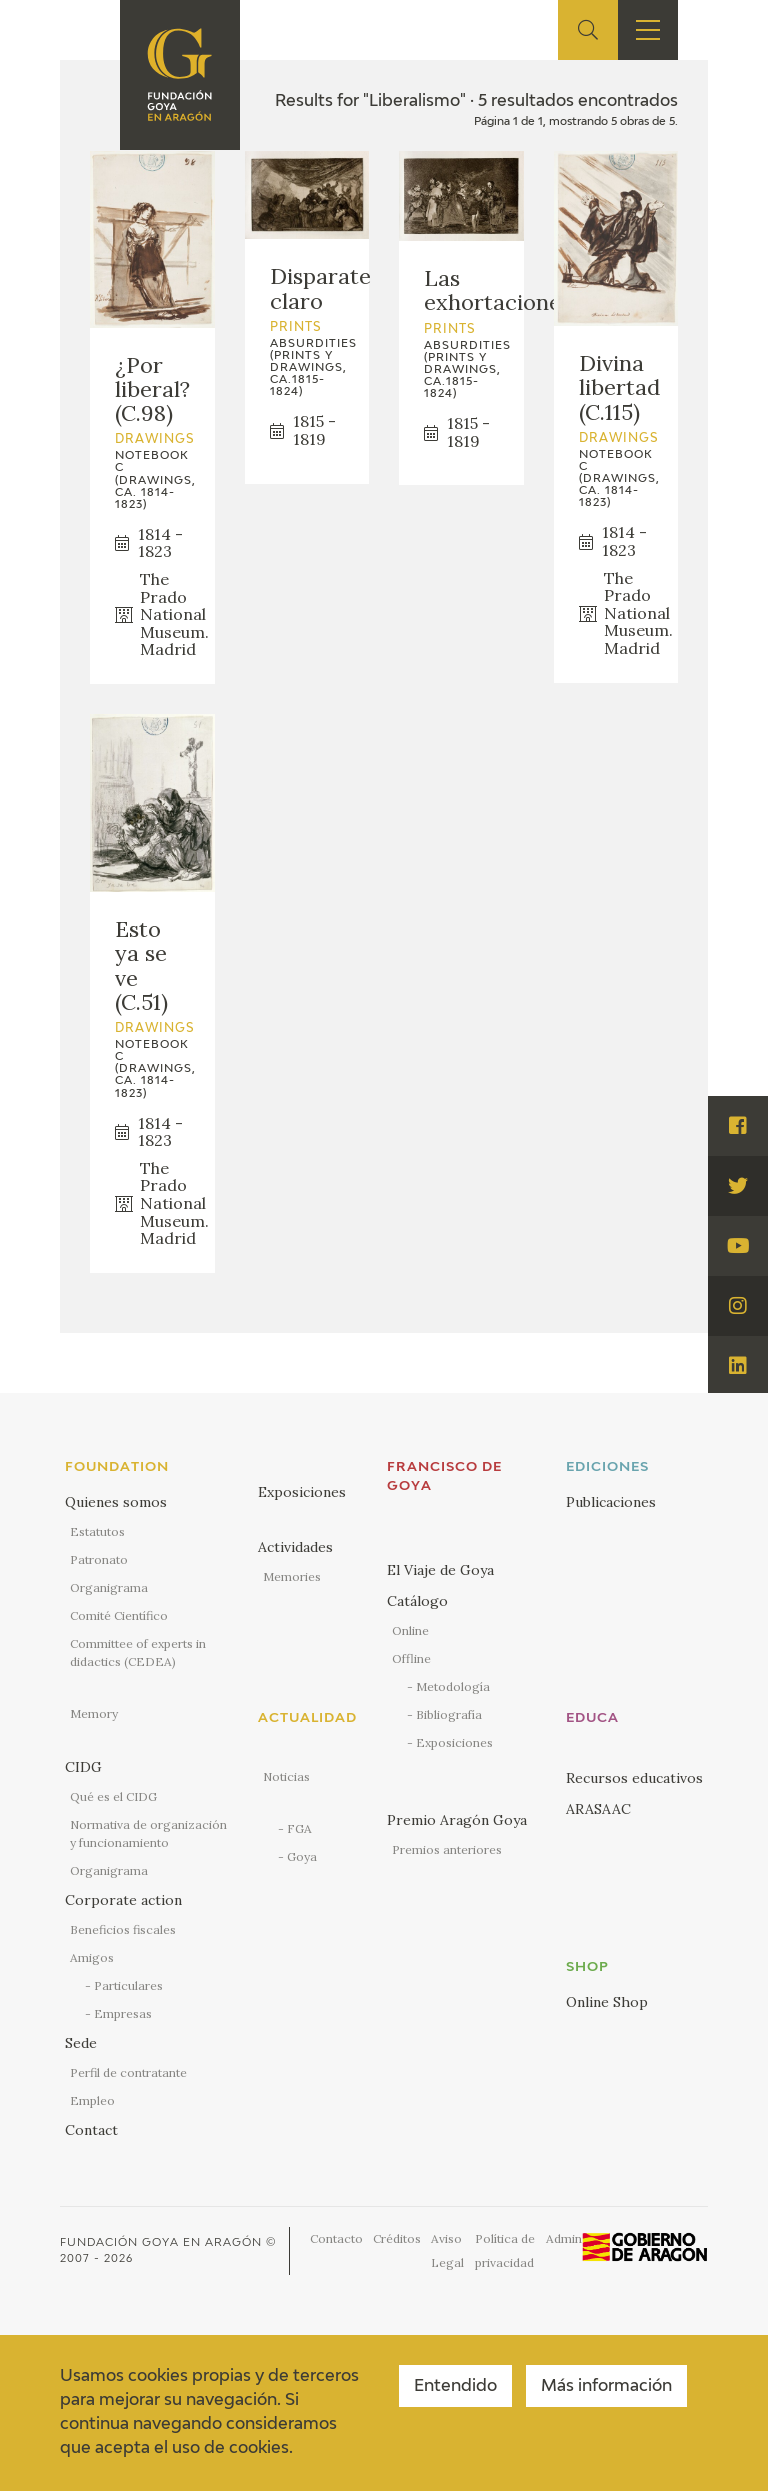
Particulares (128, 1985)
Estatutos (97, 1531)
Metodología (453, 1686)
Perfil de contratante (128, 2072)
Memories (292, 1576)
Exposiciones (302, 1492)
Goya (302, 1856)
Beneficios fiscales (123, 1929)
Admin (564, 2238)
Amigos (92, 1957)
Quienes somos (116, 1502)
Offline (411, 1658)
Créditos (397, 2238)
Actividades (295, 1547)
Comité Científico (119, 1615)
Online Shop (607, 2002)
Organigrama (109, 1587)
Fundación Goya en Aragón (161, 2242)
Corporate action (123, 1900)
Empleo (92, 2100)
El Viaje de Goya (440, 1570)
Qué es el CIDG (113, 1796)
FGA (299, 1828)
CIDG (83, 1767)
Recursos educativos (634, 1778)
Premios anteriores (447, 1849)
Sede (81, 2043)
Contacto (336, 2238)
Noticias (286, 1776)
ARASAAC (598, 1809)
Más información (606, 2387)
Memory (94, 1713)
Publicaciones (611, 1502)
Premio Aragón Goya (457, 1820)
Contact (91, 2130)
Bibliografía (449, 1714)
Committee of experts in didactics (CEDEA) (138, 1652)
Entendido (455, 2387)
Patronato (99, 1559)
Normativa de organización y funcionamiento (148, 1833)
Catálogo (417, 1601)
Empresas (123, 2013)
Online (410, 1630)
